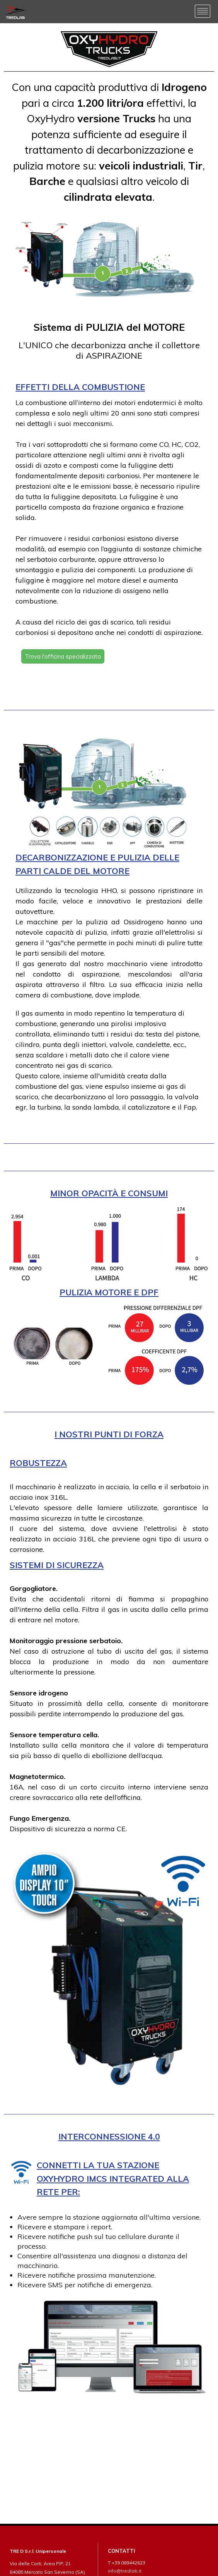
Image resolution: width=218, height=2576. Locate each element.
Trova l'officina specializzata (63, 656)
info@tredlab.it (124, 2571)
